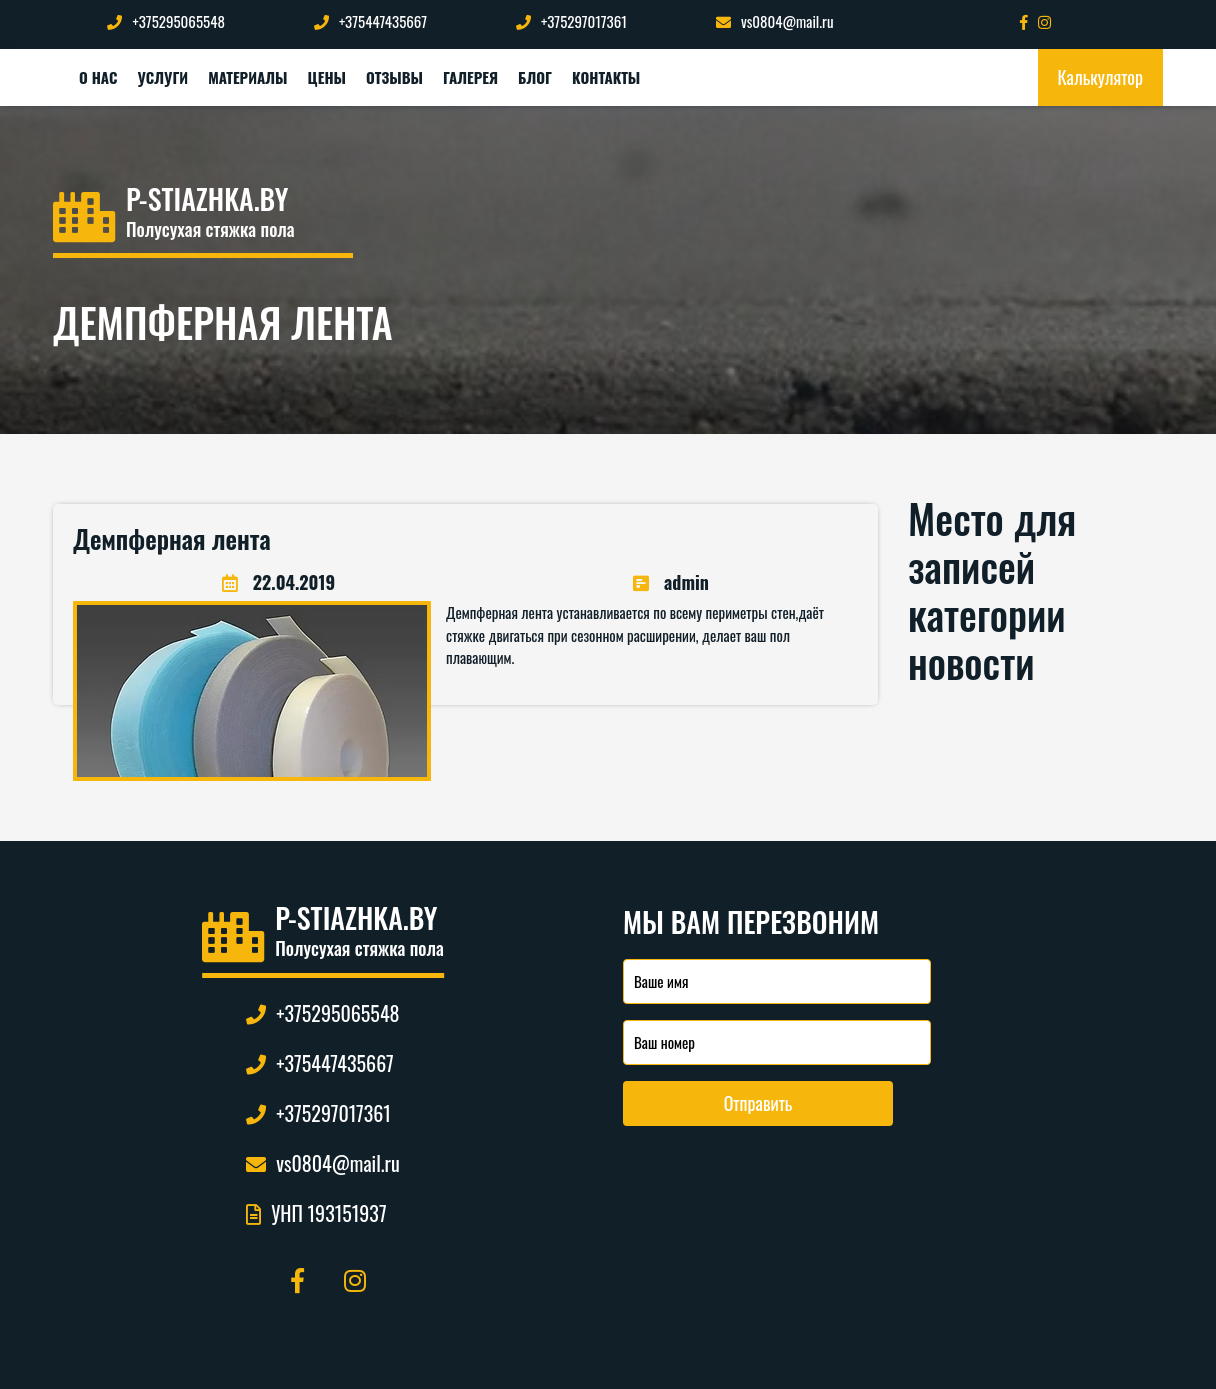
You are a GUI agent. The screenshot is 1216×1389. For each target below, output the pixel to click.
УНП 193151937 (316, 1213)
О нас (98, 77)
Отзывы (394, 77)
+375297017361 (571, 21)
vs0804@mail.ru (775, 21)
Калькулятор (1100, 77)
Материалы (247, 77)
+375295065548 (165, 21)
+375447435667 (370, 21)
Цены (327, 77)
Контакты (606, 77)
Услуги (163, 77)
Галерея (470, 77)
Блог (535, 77)
